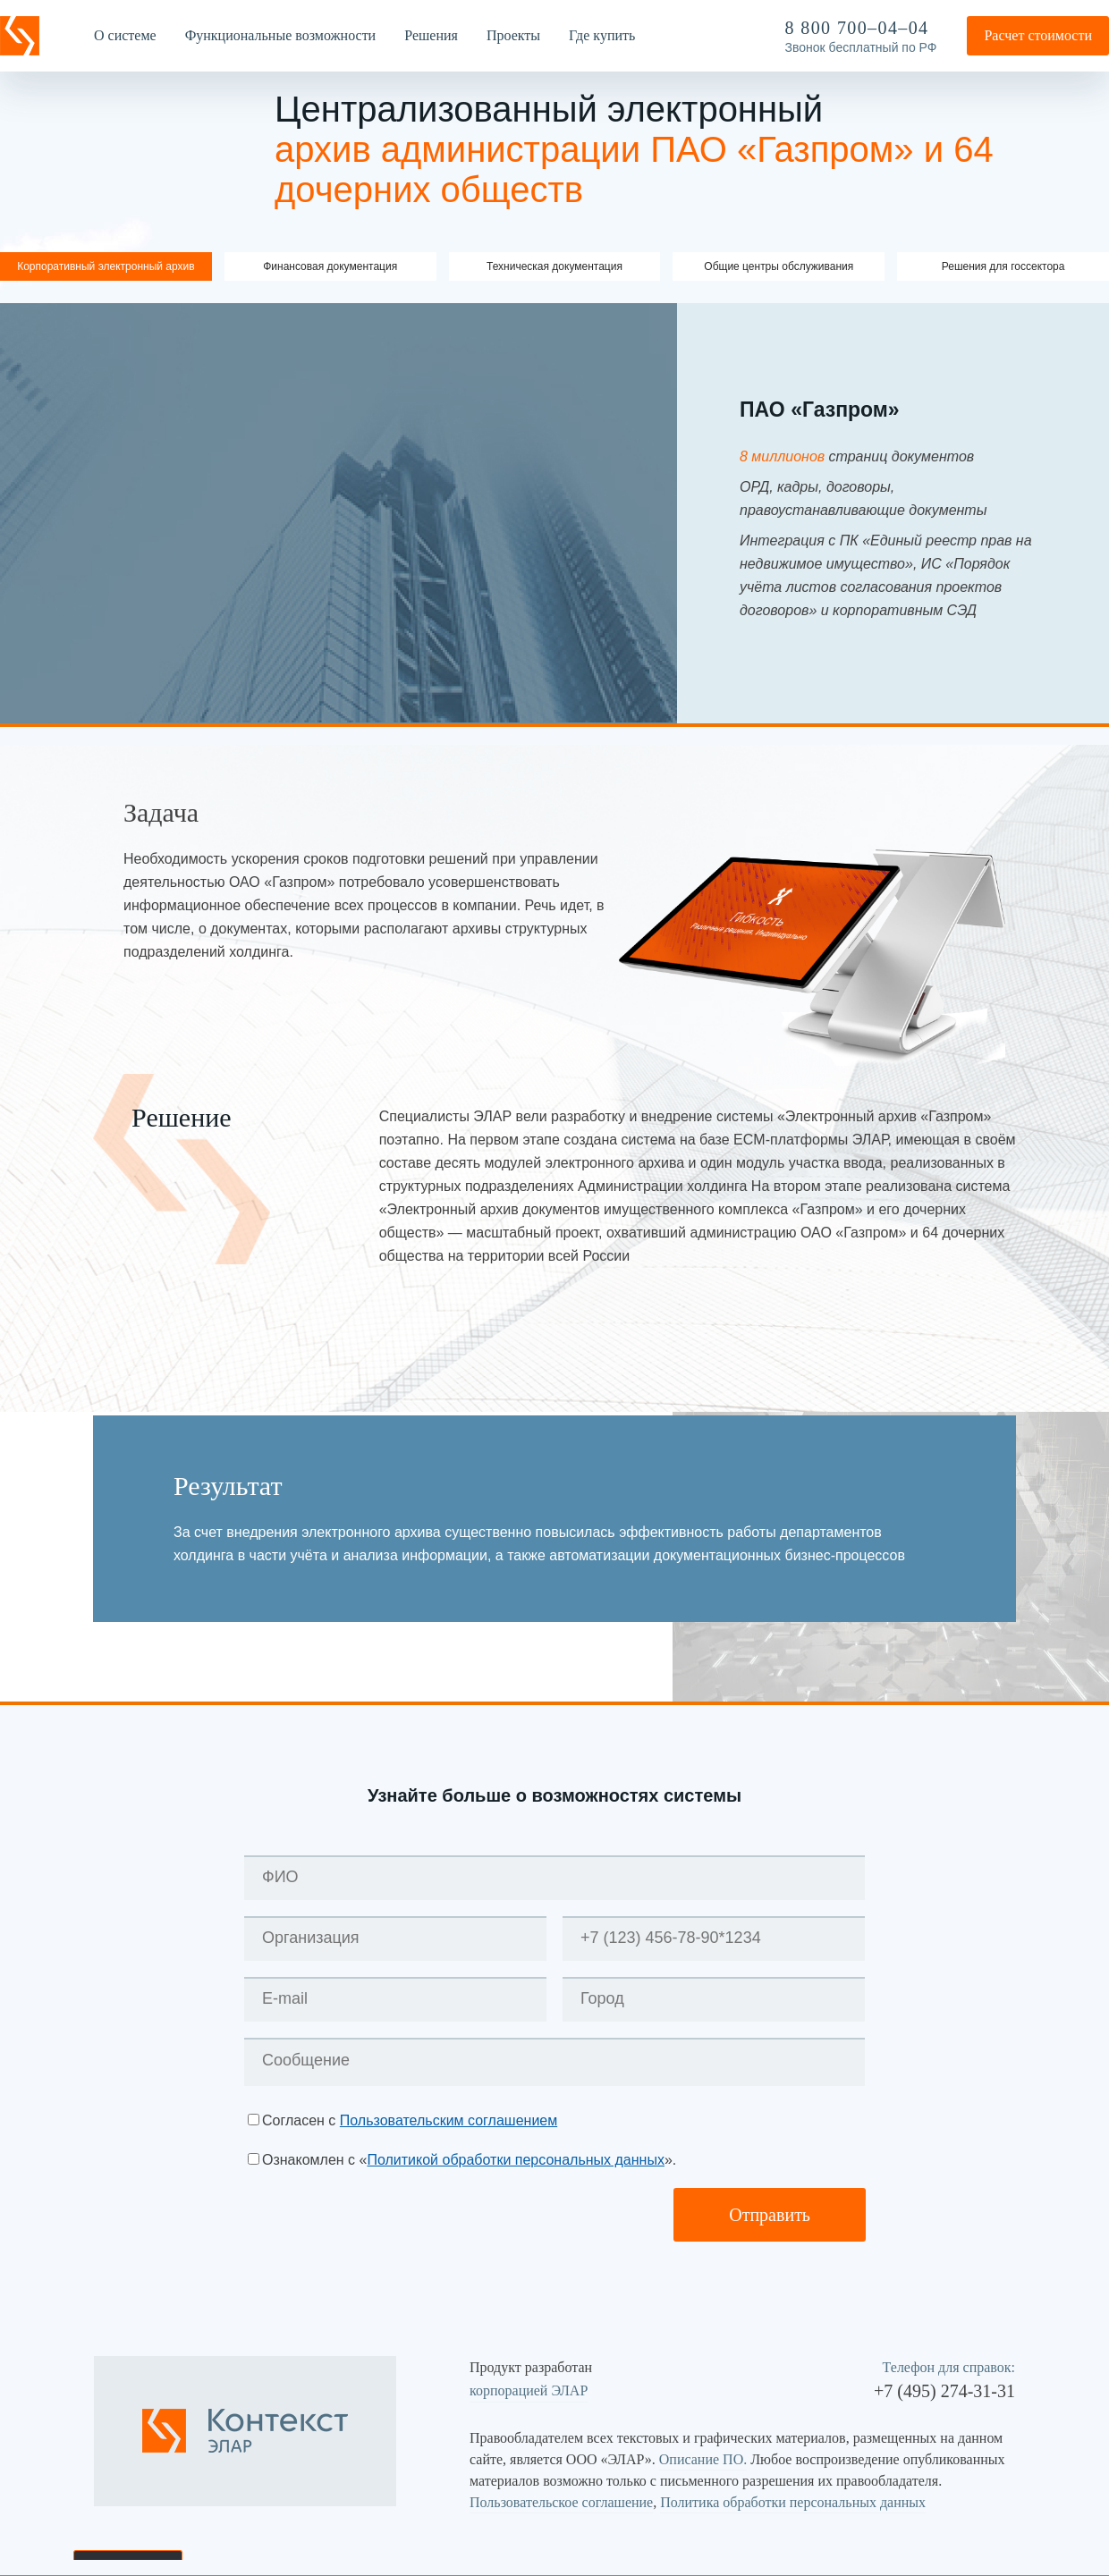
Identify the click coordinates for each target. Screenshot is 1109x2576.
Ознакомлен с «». (469, 2159)
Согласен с (409, 2120)
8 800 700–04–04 (857, 28)
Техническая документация (554, 266)
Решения (431, 35)
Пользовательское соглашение (561, 2502)
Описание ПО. (703, 2459)
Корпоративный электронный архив (105, 266)
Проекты (513, 35)
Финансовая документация (330, 266)
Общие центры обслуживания (778, 266)
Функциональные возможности (281, 35)
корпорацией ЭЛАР (529, 2390)
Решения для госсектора (1003, 266)
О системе (125, 35)
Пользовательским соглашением (448, 2120)
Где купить (602, 35)
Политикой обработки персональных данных (515, 2159)
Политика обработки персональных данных (793, 2502)
